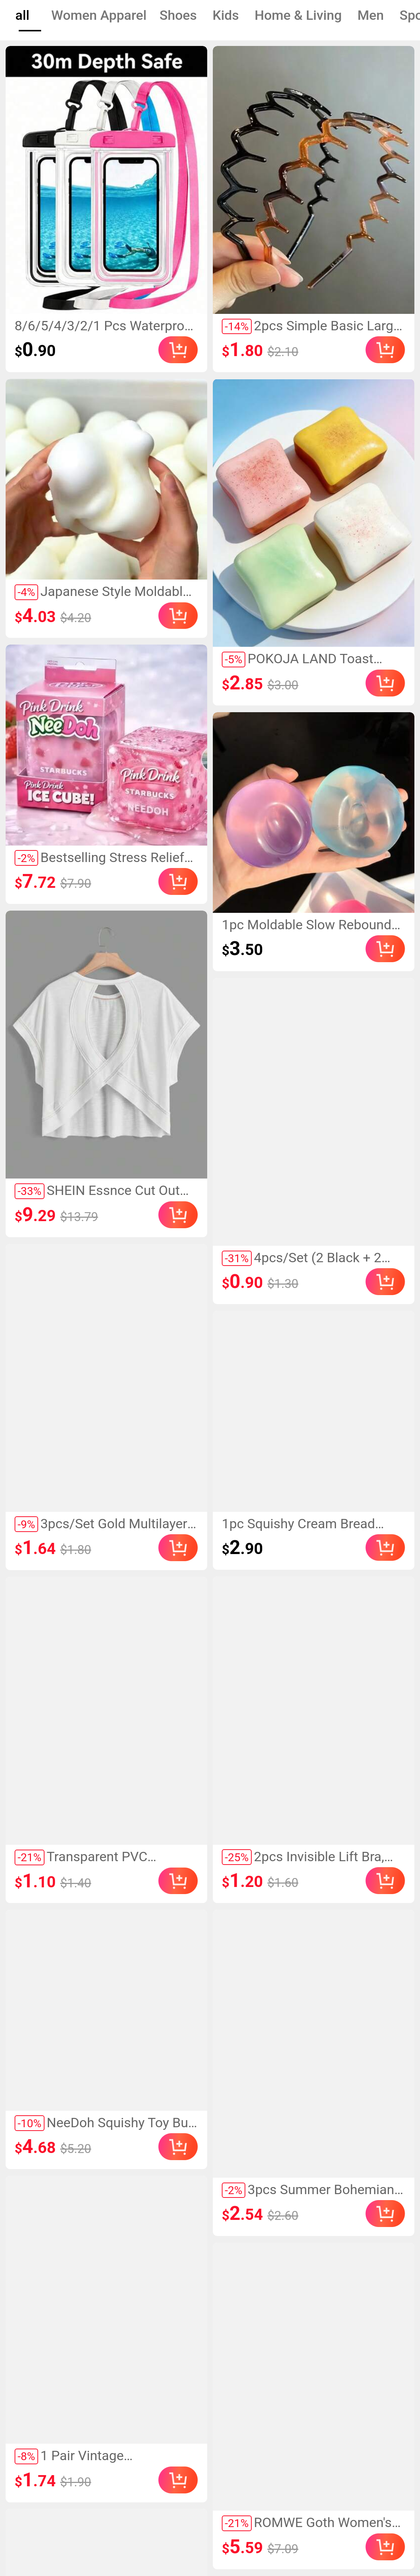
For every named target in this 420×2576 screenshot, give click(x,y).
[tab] (22, 15)
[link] (106, 180)
